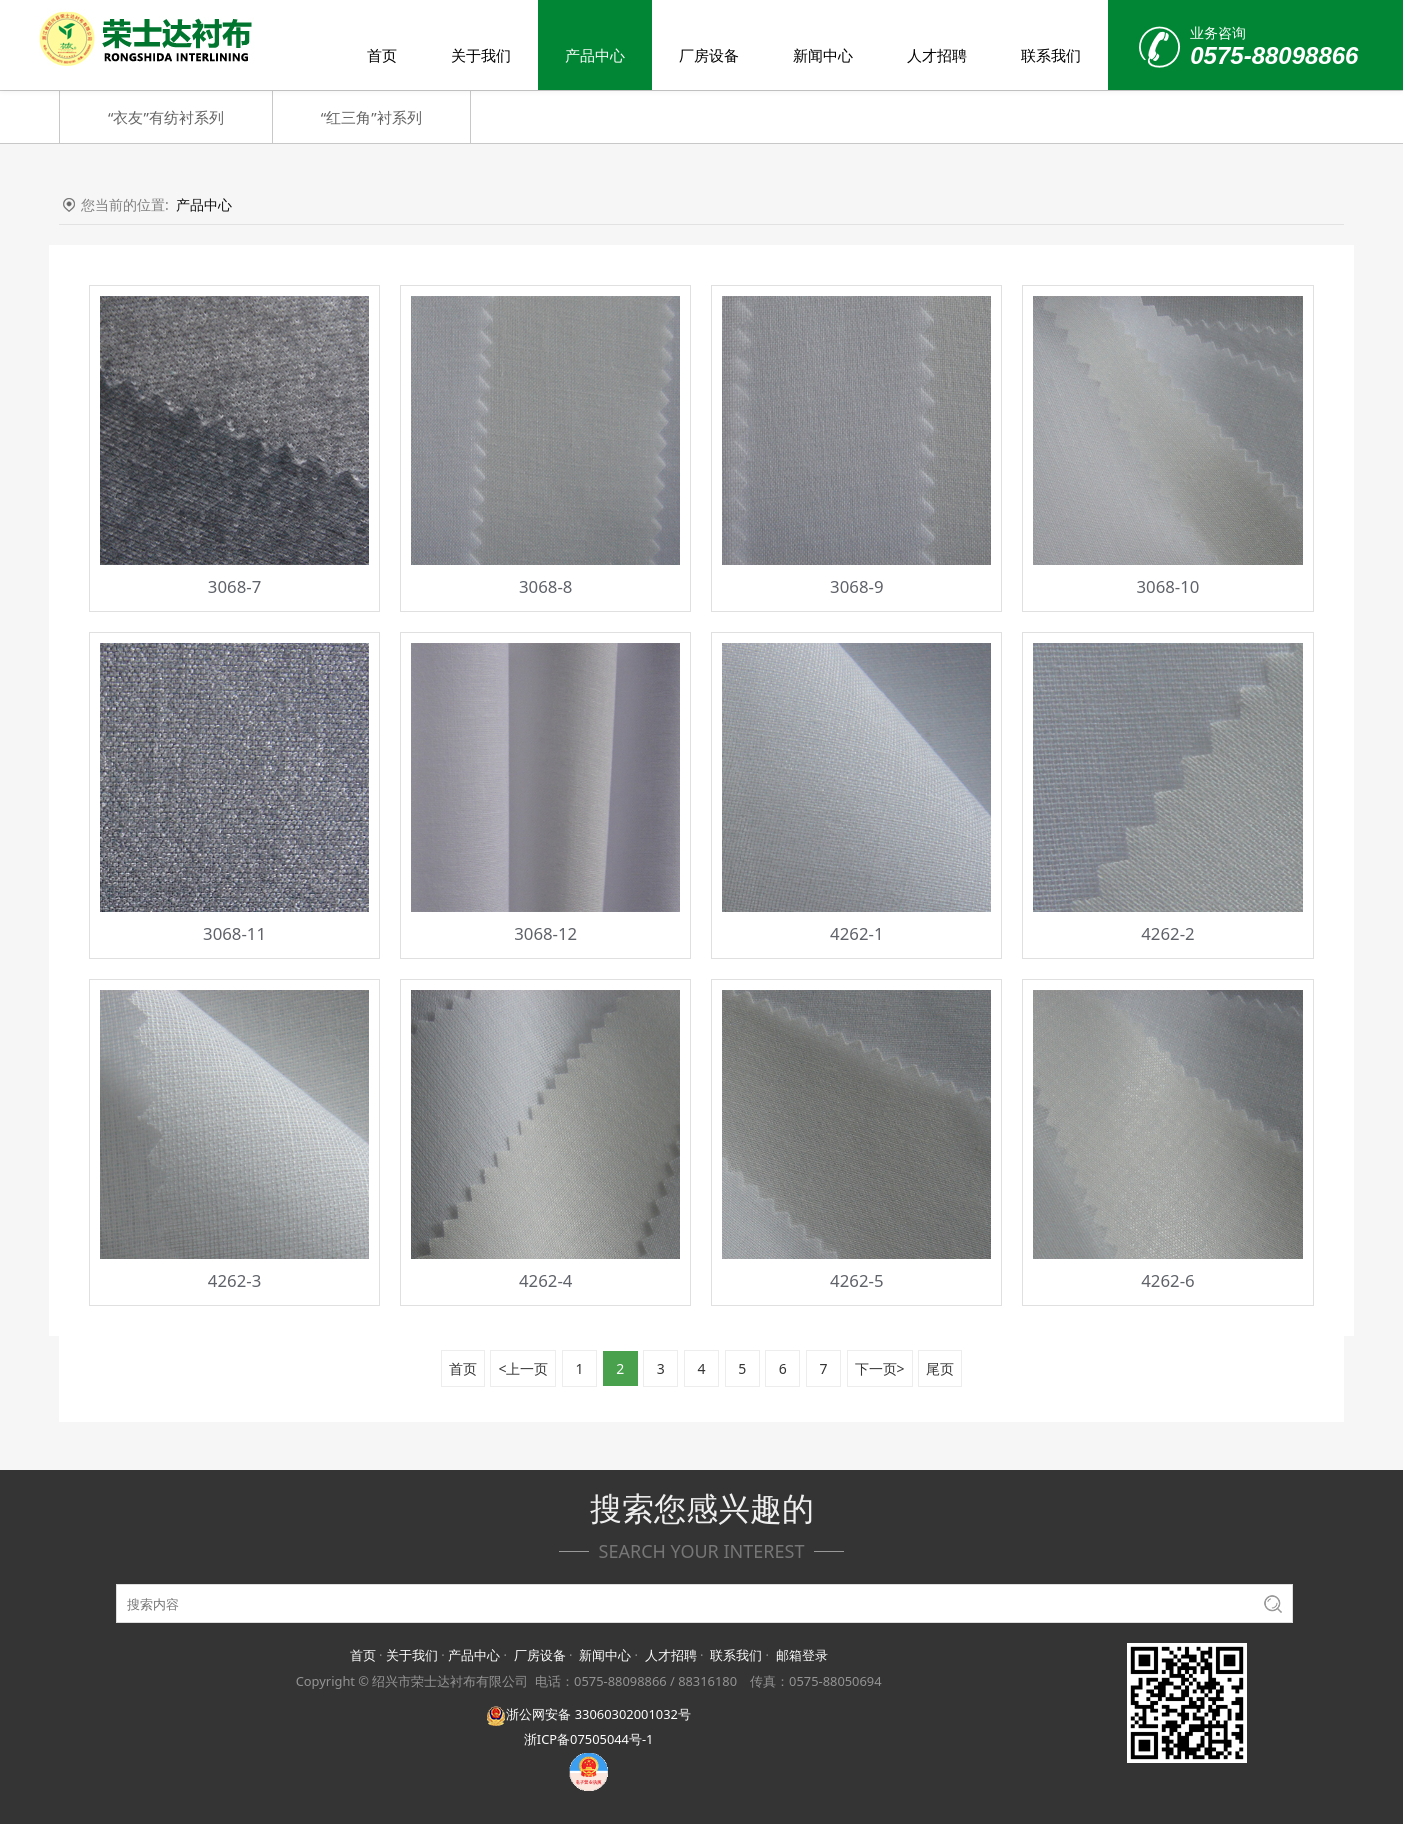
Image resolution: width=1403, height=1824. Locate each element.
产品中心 (595, 55)
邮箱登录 (802, 1655)
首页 (382, 55)
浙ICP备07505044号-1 (589, 1739)
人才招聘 (937, 55)
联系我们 (1051, 55)
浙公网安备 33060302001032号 (588, 1714)
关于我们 (481, 55)
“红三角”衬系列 (371, 117)
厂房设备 (709, 55)
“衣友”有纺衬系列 (166, 117)
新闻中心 (823, 55)
